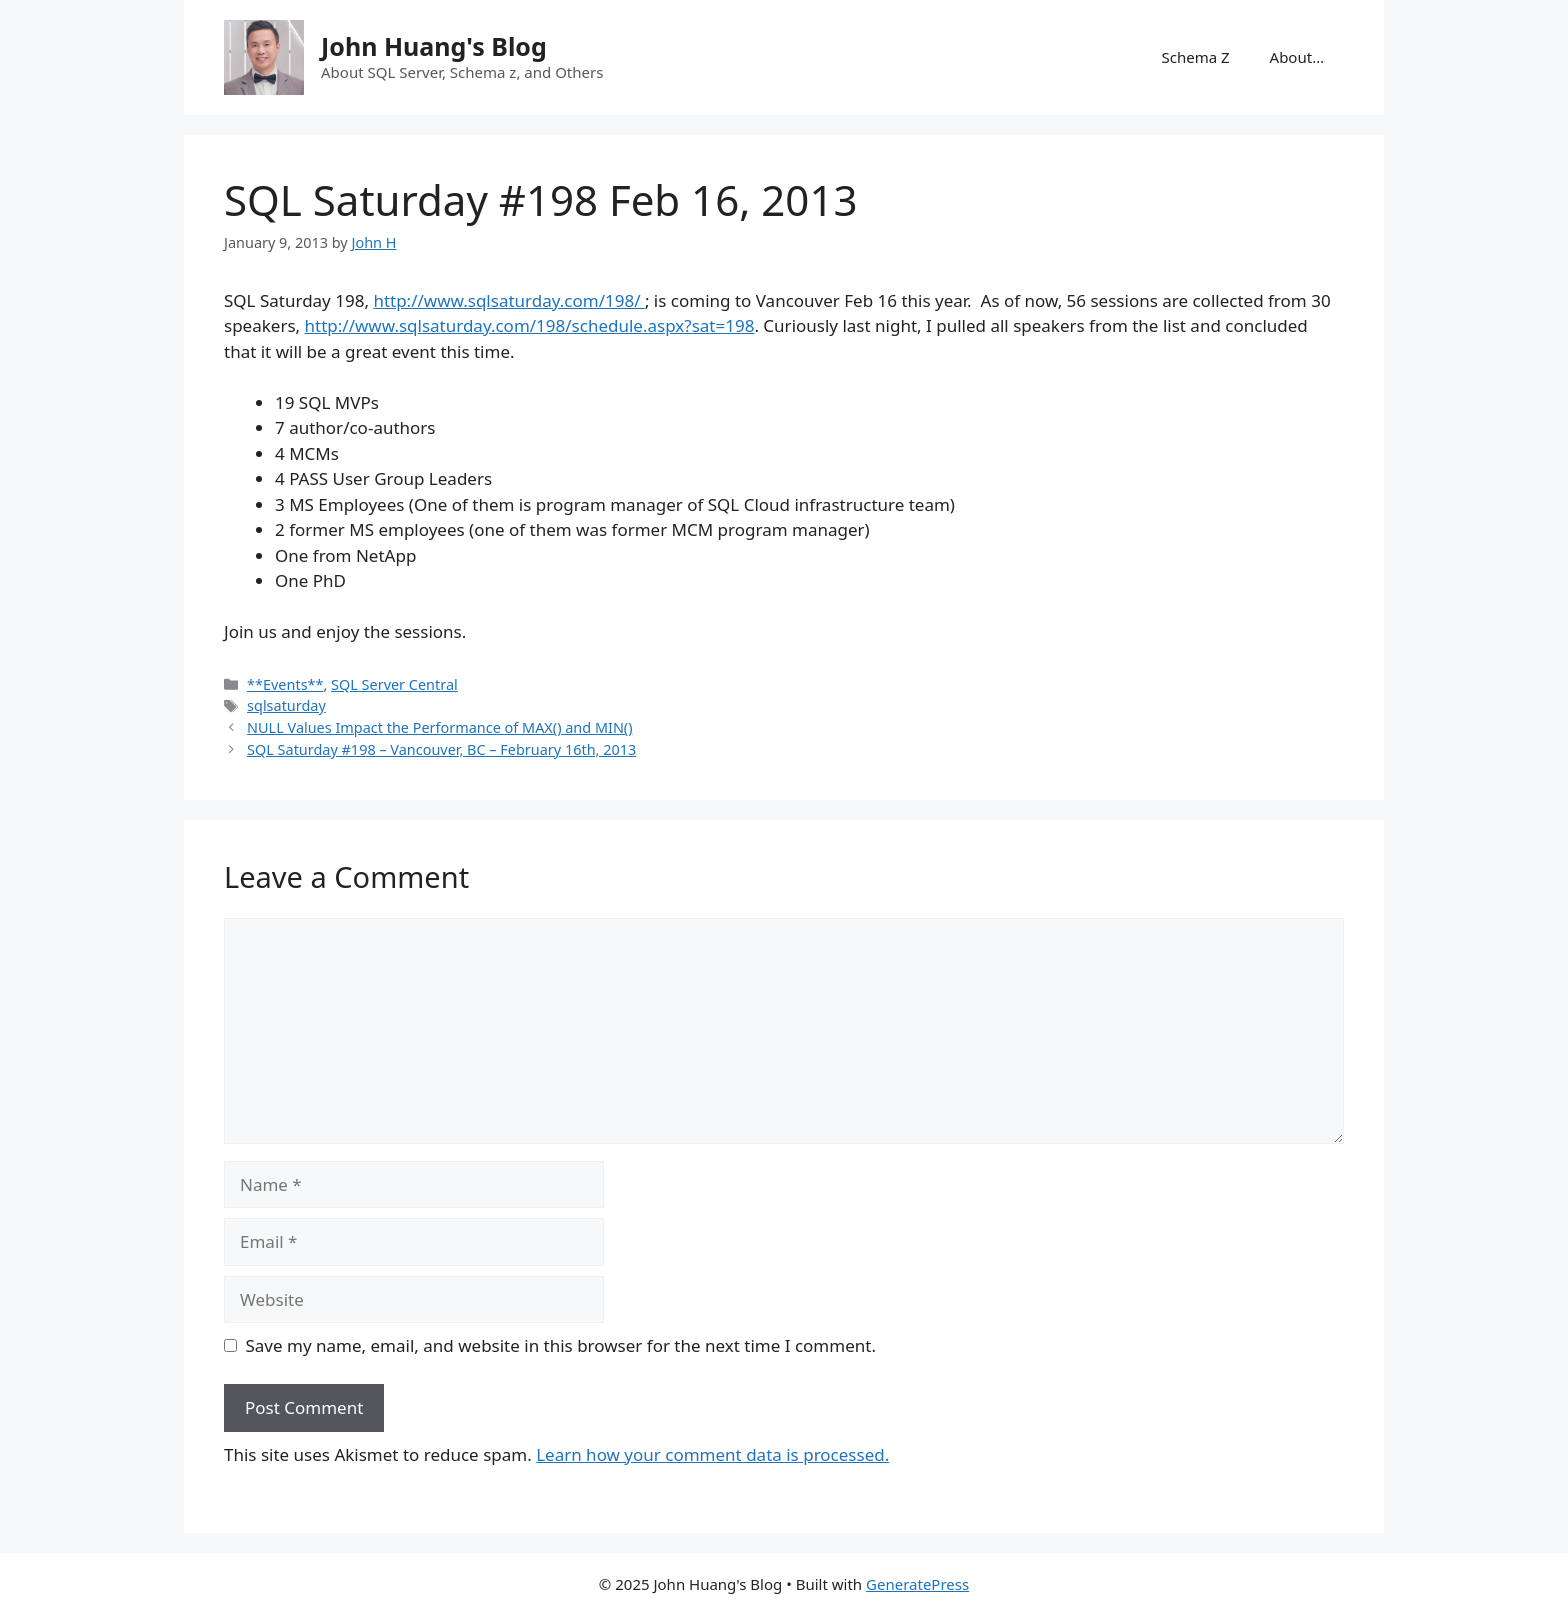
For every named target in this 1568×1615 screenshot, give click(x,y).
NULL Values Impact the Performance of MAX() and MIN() (439, 727)
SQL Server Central (394, 684)
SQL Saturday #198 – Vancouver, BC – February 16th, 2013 (441, 749)
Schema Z (1195, 57)
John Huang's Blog (434, 46)
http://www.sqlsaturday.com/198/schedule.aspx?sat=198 (530, 325)
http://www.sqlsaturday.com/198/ (509, 300)
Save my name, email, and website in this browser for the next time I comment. (561, 1345)
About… (1297, 57)
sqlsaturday (286, 705)
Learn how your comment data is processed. (712, 1454)
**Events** (285, 684)
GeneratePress (917, 1584)
